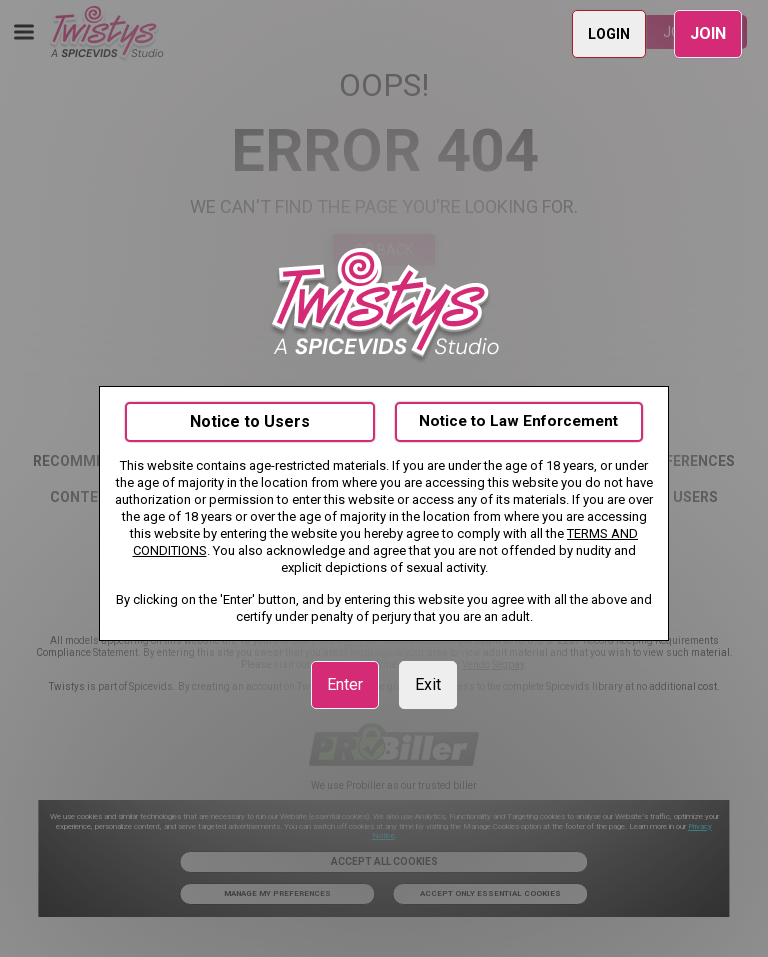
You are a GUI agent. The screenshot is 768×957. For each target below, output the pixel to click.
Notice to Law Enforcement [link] (518, 421)
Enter (345, 684)
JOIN (708, 33)
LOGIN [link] (609, 34)
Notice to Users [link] (250, 421)
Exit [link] (428, 684)
